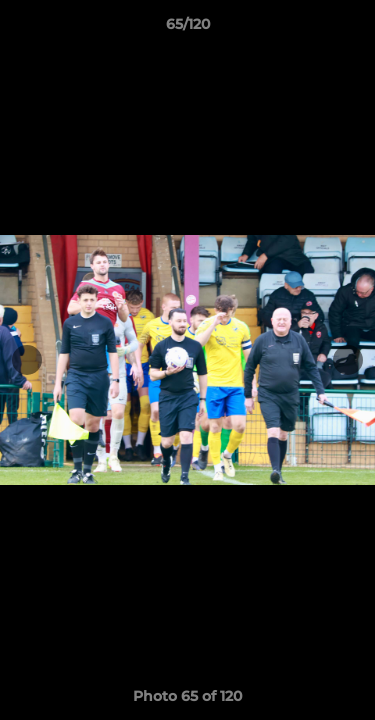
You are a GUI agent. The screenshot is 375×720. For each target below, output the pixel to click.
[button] (351, 29)
